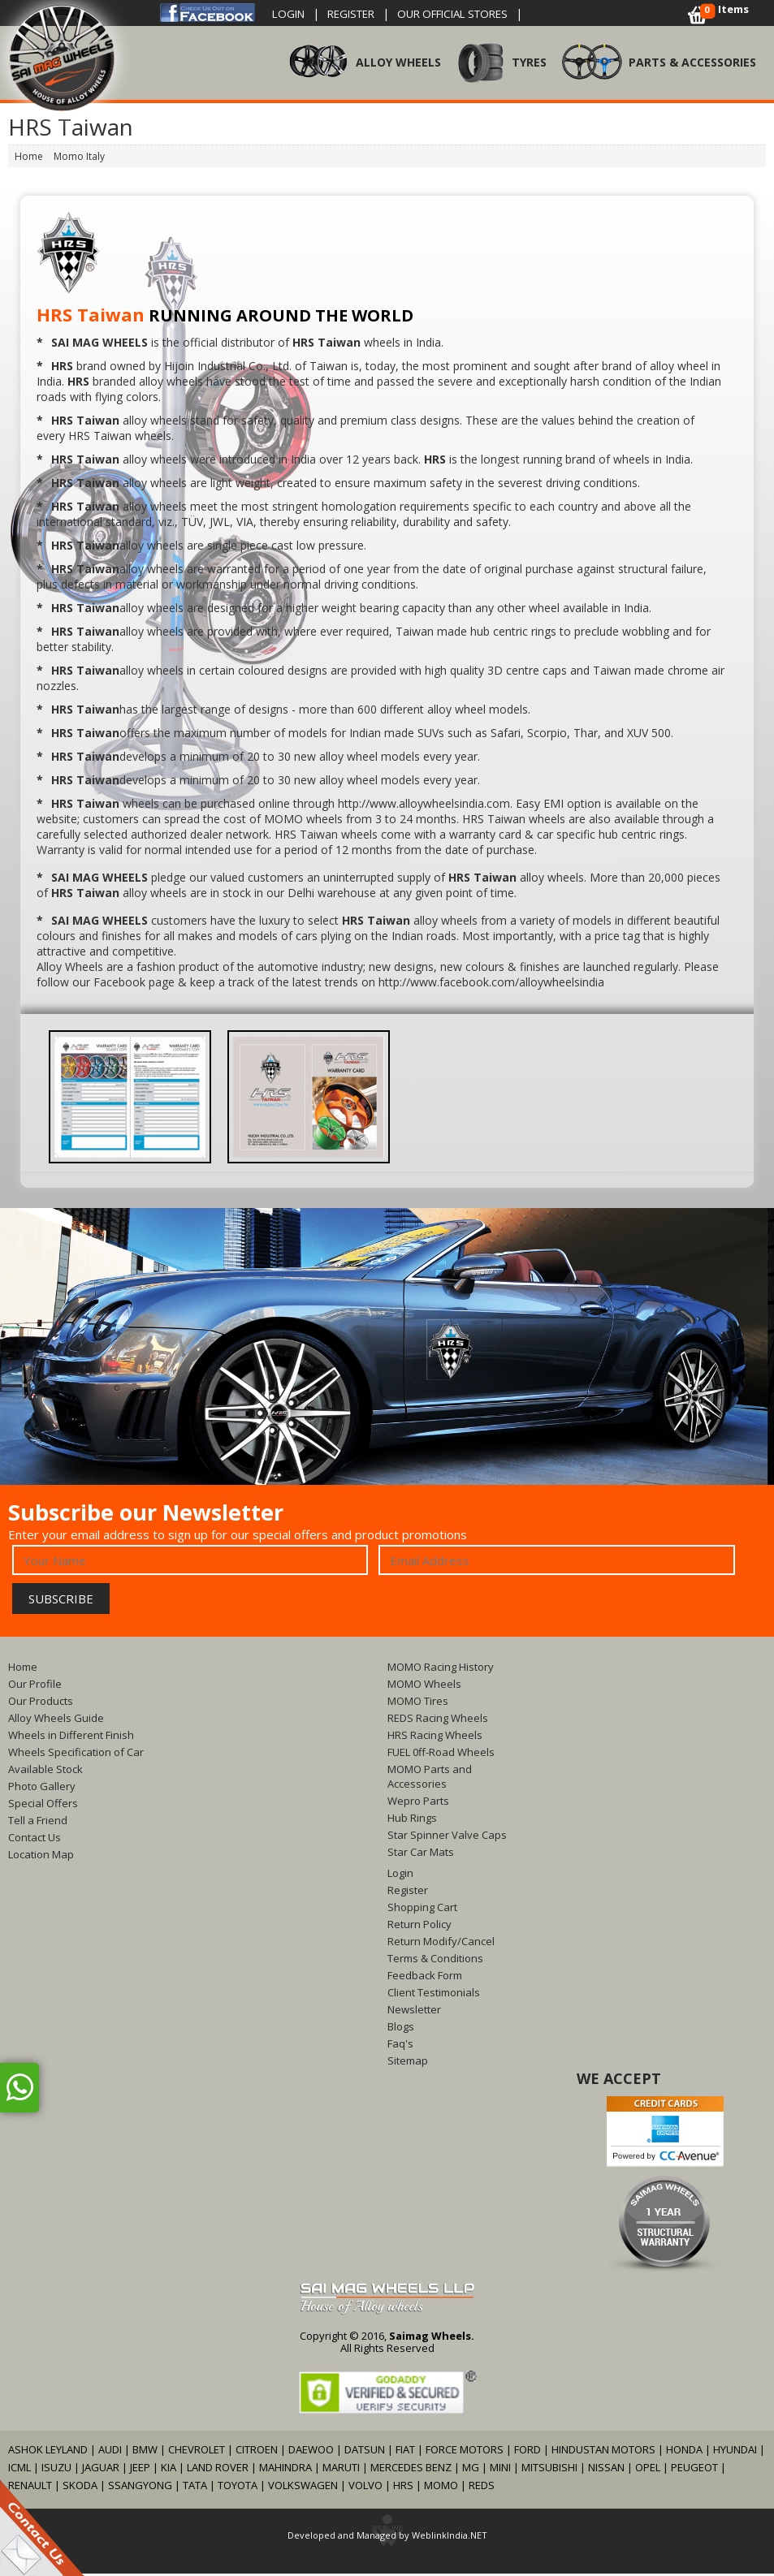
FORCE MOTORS (465, 2451)
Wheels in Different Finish (71, 1737)
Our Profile (35, 1686)
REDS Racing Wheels (437, 1720)
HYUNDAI (735, 2451)
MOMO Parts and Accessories (429, 1778)
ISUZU (56, 2469)
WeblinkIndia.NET (449, 2537)
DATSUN (364, 2451)
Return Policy (419, 1926)
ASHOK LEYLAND (48, 2451)
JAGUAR (100, 2469)
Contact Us (34, 1839)
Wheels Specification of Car (76, 1754)
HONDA (684, 2451)
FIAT (405, 2451)
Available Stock (45, 1771)
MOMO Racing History (440, 1669)
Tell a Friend (37, 1822)
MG (470, 2469)
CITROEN (257, 2451)
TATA (195, 2487)
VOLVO (365, 2487)
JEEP (141, 2469)
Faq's (400, 2046)
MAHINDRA (285, 2469)
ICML (19, 2469)
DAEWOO (311, 2451)
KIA (168, 2469)
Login (291, 13)
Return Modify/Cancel (441, 1943)
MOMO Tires (417, 1703)
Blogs (400, 2029)
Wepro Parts (418, 1803)
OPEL (647, 2469)
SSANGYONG (140, 2487)
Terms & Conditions (435, 1960)
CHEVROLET (196, 2451)
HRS (403, 2487)
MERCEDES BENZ (411, 2469)
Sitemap (407, 2063)
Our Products (40, 1703)
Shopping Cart (422, 1909)
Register (359, 13)
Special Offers (43, 1805)
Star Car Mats (420, 1854)
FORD (527, 2451)
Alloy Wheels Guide (56, 1720)
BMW (145, 2451)
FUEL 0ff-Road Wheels (441, 1754)
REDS (482, 2487)
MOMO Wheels (424, 1686)
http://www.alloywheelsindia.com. (425, 805)
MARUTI (341, 2469)
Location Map (41, 1856)
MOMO (441, 2487)
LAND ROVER (218, 2469)
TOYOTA (239, 2487)
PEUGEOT (694, 2469)
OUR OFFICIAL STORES (472, 13)
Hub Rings (412, 1820)
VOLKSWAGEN (303, 2487)
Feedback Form (424, 1977)
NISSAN (606, 2469)
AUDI (110, 2451)
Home (22, 1669)
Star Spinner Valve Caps (447, 1837)
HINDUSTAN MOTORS (603, 2451)
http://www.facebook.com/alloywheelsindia (491, 984)
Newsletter (414, 2011)
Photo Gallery (42, 1788)
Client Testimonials (433, 1994)
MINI (500, 2469)
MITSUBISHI (549, 2469)
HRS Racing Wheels (434, 1737)
